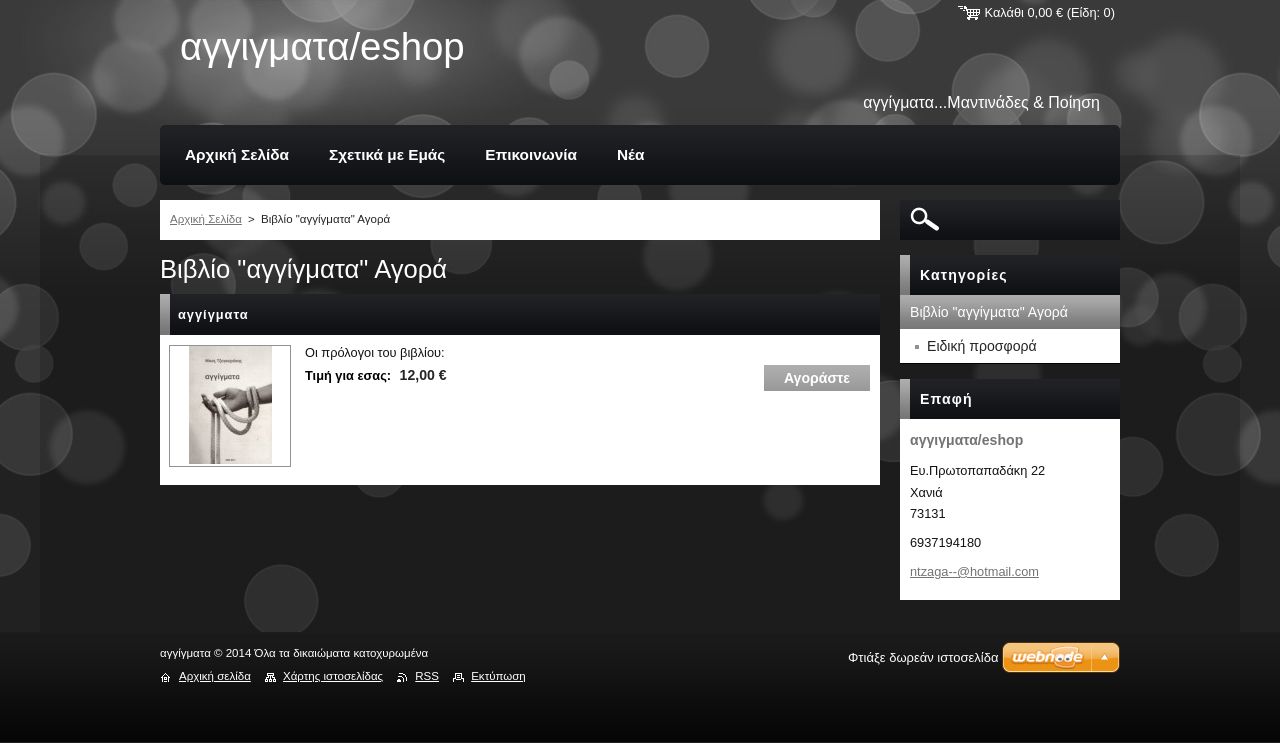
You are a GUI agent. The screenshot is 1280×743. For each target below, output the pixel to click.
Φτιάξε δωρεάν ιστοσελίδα (923, 657)
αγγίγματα (213, 314)
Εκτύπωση (498, 676)
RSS (427, 676)
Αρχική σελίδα (215, 676)
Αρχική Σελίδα (206, 219)
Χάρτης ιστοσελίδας (333, 676)
